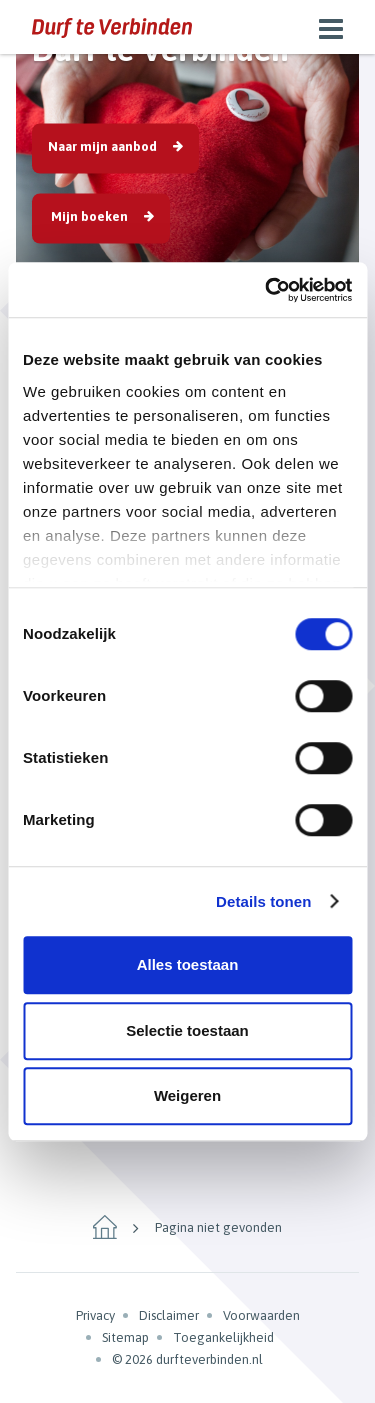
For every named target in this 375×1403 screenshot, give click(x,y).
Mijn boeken (88, 215)
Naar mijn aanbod (102, 145)
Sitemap (125, 1337)
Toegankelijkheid (223, 1337)
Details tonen (263, 901)
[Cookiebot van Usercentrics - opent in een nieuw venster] (267, 290)
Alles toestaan (188, 964)
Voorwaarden (261, 1315)
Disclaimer (169, 1315)
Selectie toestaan (187, 1030)
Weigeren (187, 1095)
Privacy (95, 1315)
